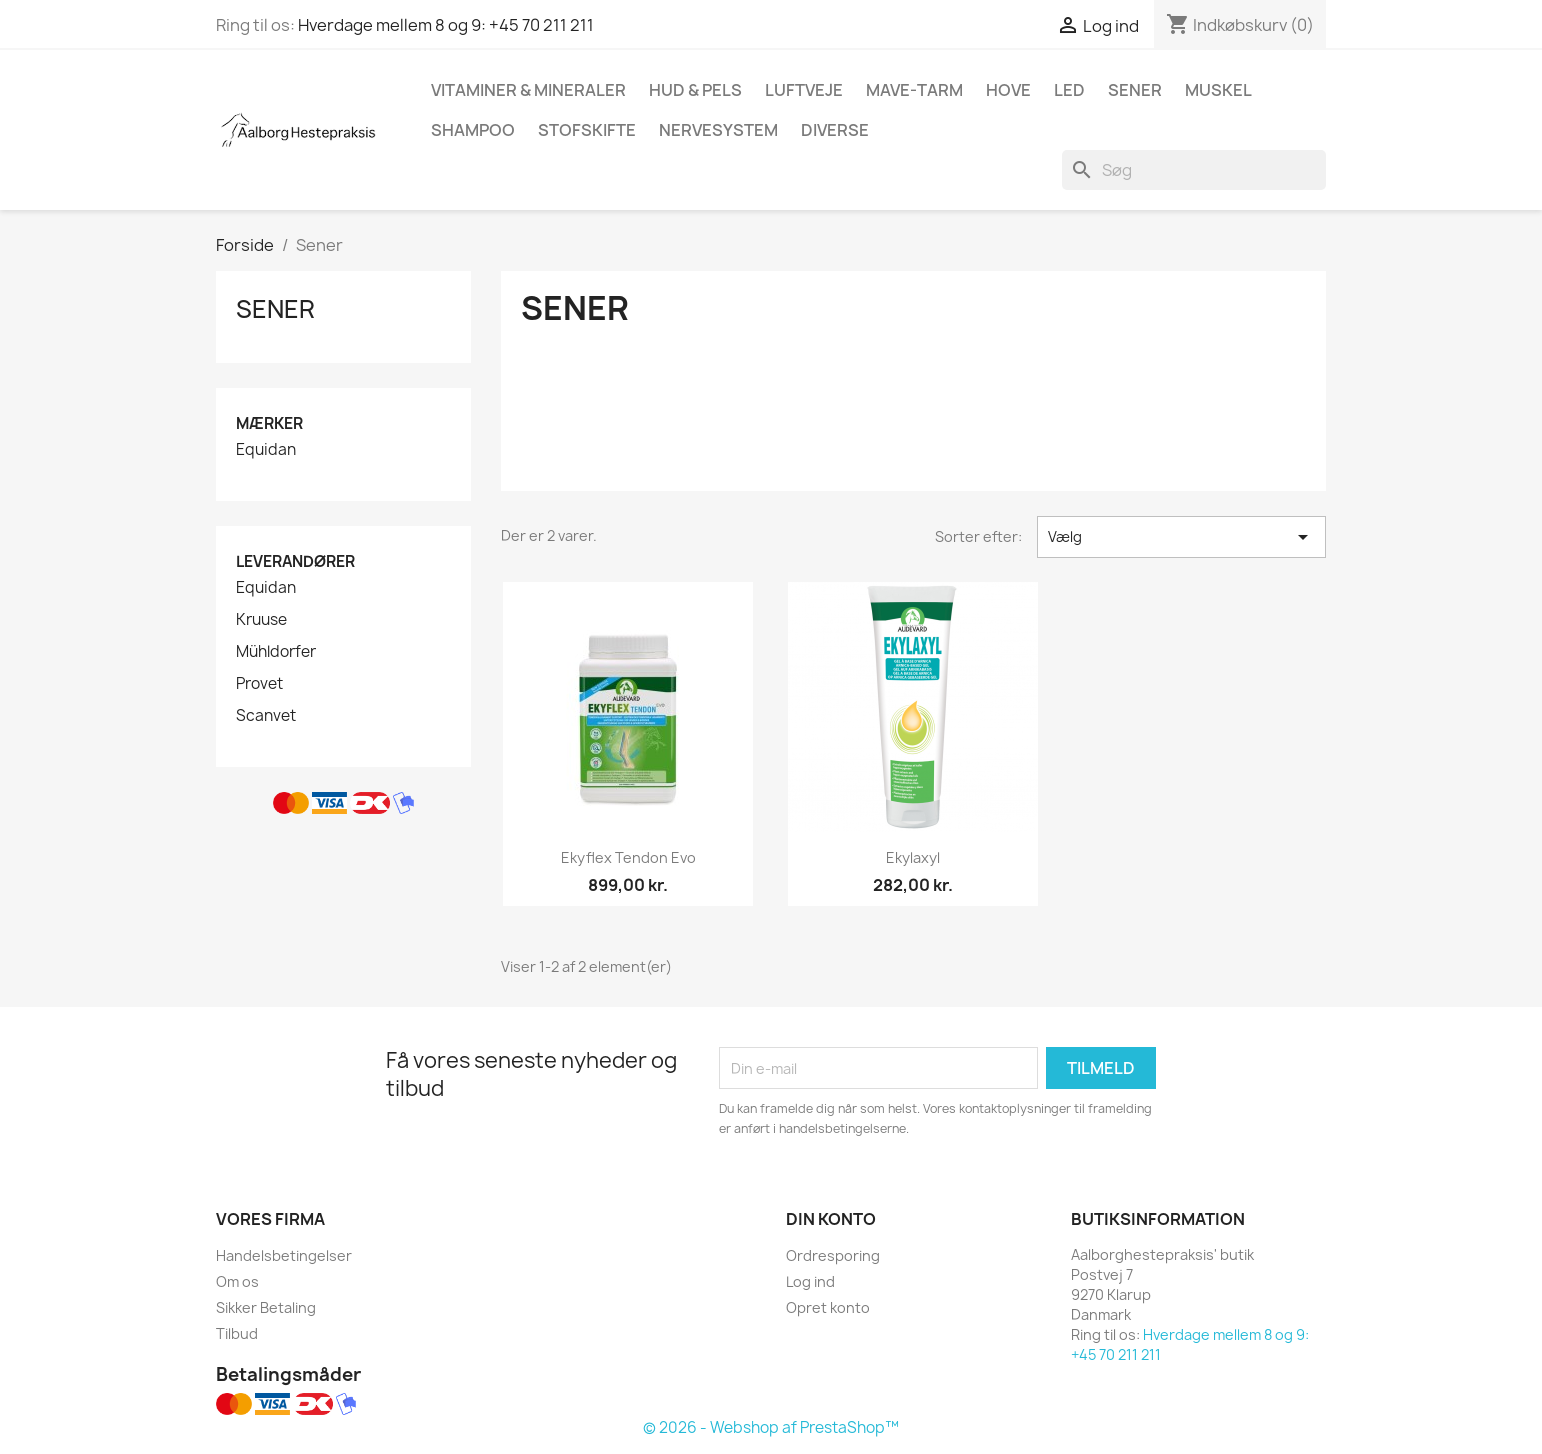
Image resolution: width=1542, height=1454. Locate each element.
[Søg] (1194, 170)
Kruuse (261, 620)
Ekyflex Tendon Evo (628, 857)
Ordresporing (833, 1255)
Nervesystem (718, 130)
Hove (1008, 90)
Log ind (810, 1281)
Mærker (269, 423)
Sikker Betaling (266, 1307)
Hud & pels (695, 90)
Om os (237, 1281)
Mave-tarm (914, 90)
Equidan (266, 450)
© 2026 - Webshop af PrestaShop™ (771, 1427)
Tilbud (237, 1333)
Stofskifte (587, 130)
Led (1069, 90)
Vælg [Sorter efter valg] (1181, 537)
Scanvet (266, 716)
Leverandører (295, 561)
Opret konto (828, 1307)
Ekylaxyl (913, 857)
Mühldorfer (276, 652)
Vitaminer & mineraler (528, 90)
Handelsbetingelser (284, 1255)
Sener (1135, 90)
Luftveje (804, 90)
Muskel (1218, 90)
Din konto (831, 1219)
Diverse (835, 130)
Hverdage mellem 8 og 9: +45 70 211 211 (446, 25)
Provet (259, 684)
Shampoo (473, 130)
